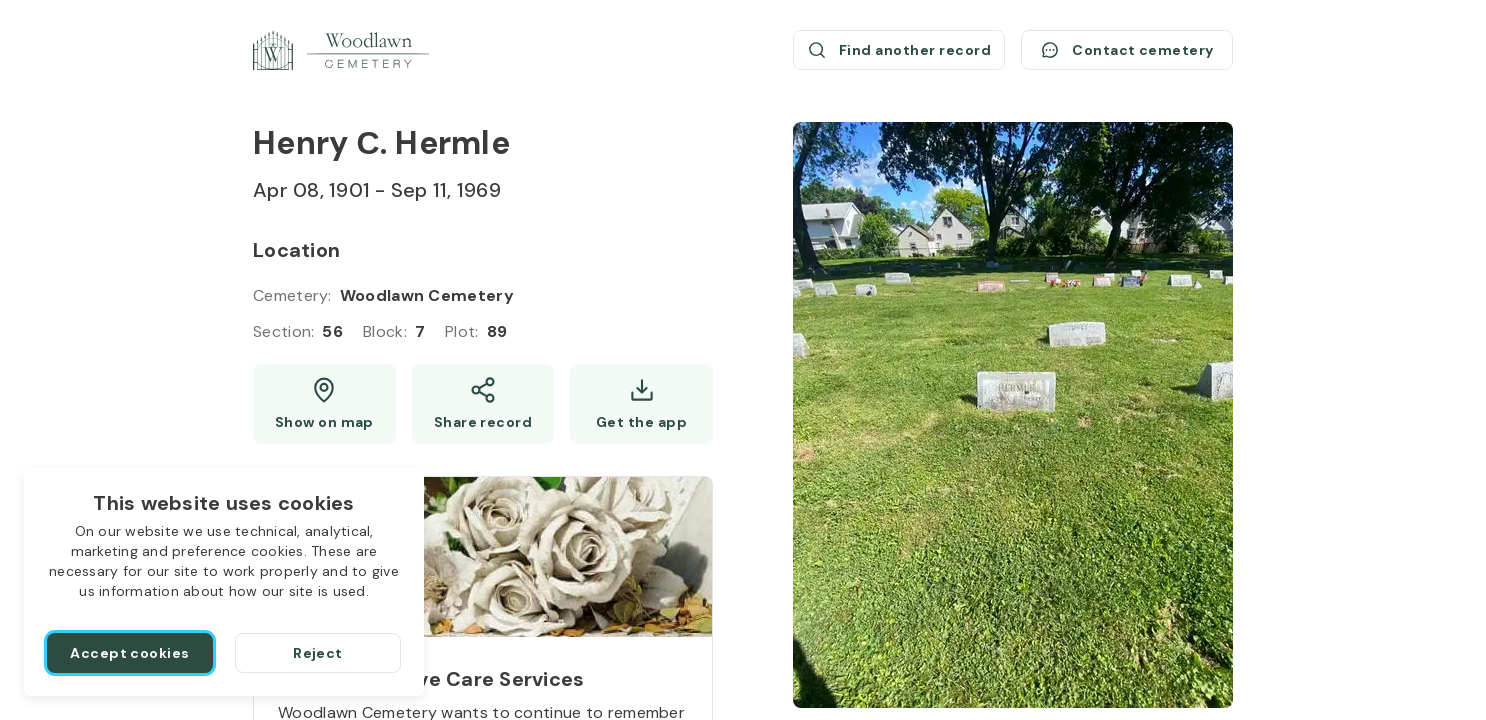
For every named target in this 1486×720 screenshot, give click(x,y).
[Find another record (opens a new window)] (899, 50)
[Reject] (318, 653)
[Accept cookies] (130, 653)
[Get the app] (641, 404)
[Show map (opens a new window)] (324, 404)
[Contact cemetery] (1127, 50)
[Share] (483, 404)
